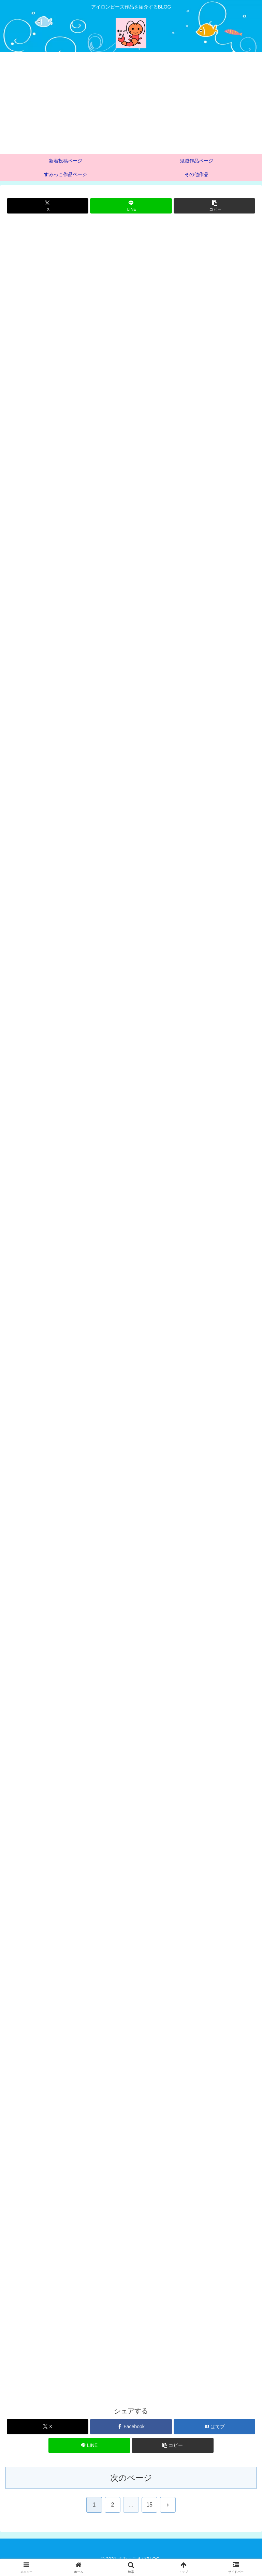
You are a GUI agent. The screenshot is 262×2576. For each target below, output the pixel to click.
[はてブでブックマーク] (214, 2433)
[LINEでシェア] (131, 206)
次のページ (131, 2484)
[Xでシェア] (47, 206)
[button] (214, 206)
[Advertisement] (131, 103)
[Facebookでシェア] (131, 2433)
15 (149, 2512)
